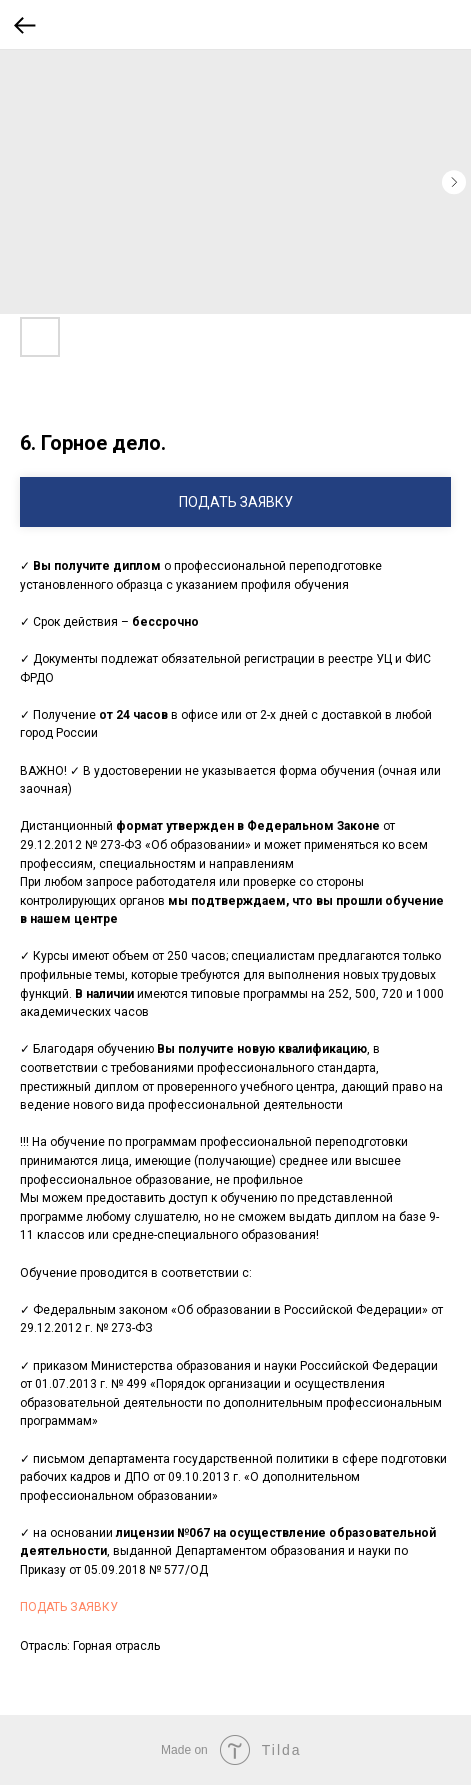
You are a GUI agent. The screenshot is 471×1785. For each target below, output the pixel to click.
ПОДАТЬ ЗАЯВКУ (69, 1607)
